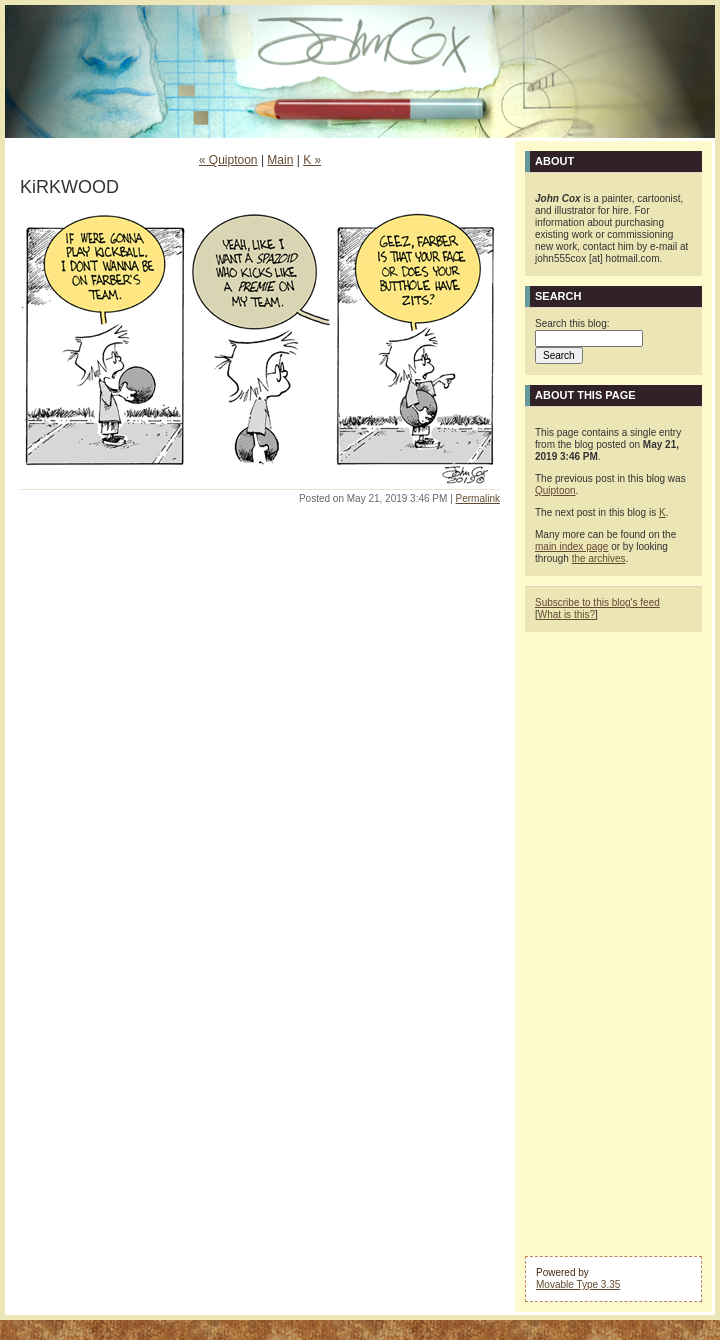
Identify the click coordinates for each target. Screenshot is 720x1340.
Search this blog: (572, 323)
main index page (571, 546)
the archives (599, 558)
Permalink (478, 498)
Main (280, 160)
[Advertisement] (614, 942)
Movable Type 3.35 (578, 1284)
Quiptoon (555, 490)
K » (312, 160)
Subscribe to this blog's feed (597, 602)
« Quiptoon (228, 160)
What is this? (566, 614)
